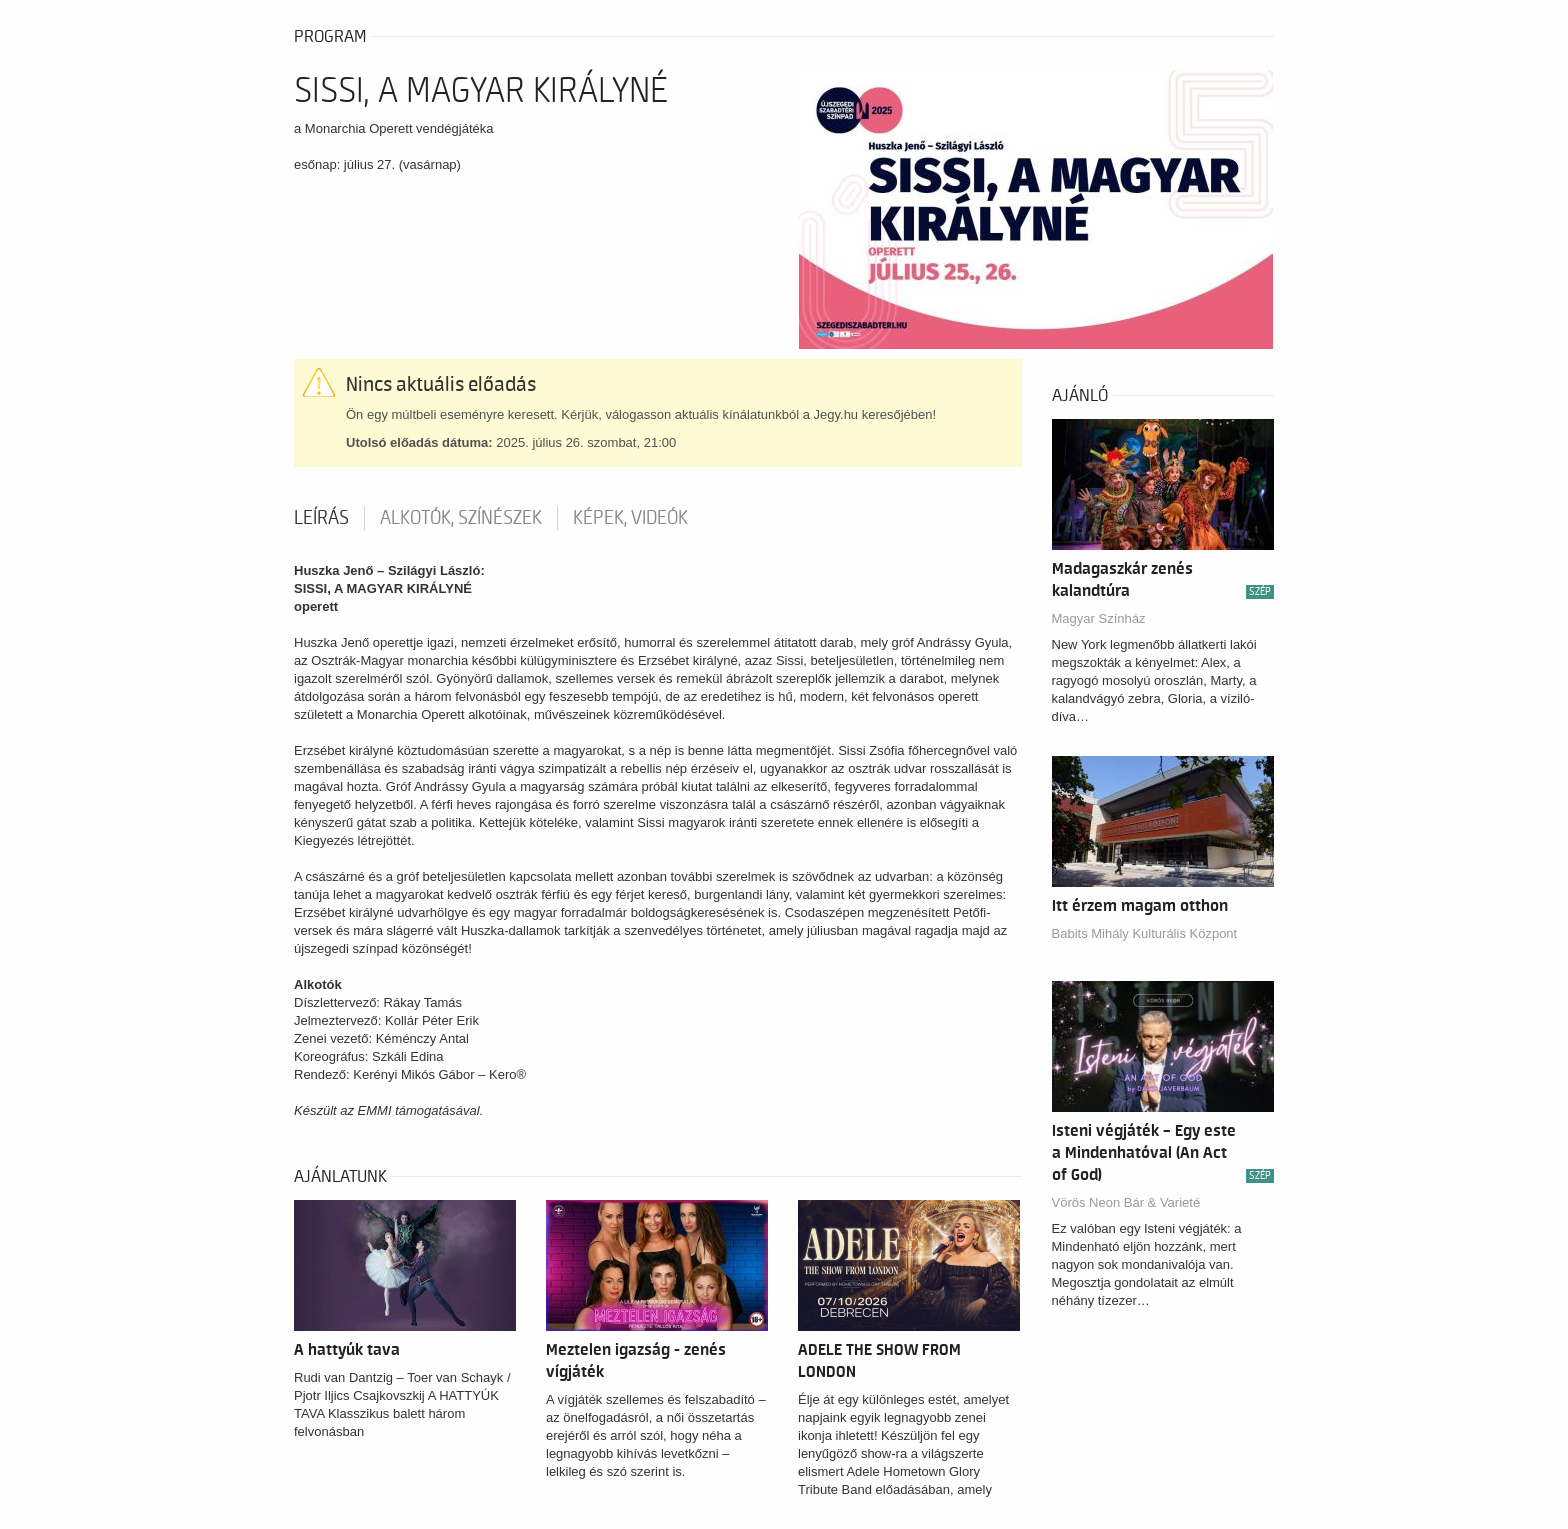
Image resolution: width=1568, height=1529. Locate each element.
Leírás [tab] (321, 518)
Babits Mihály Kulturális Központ (1145, 933)
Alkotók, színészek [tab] (461, 518)
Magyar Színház (1099, 618)
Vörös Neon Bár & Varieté (1126, 1202)
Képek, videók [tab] (630, 518)
